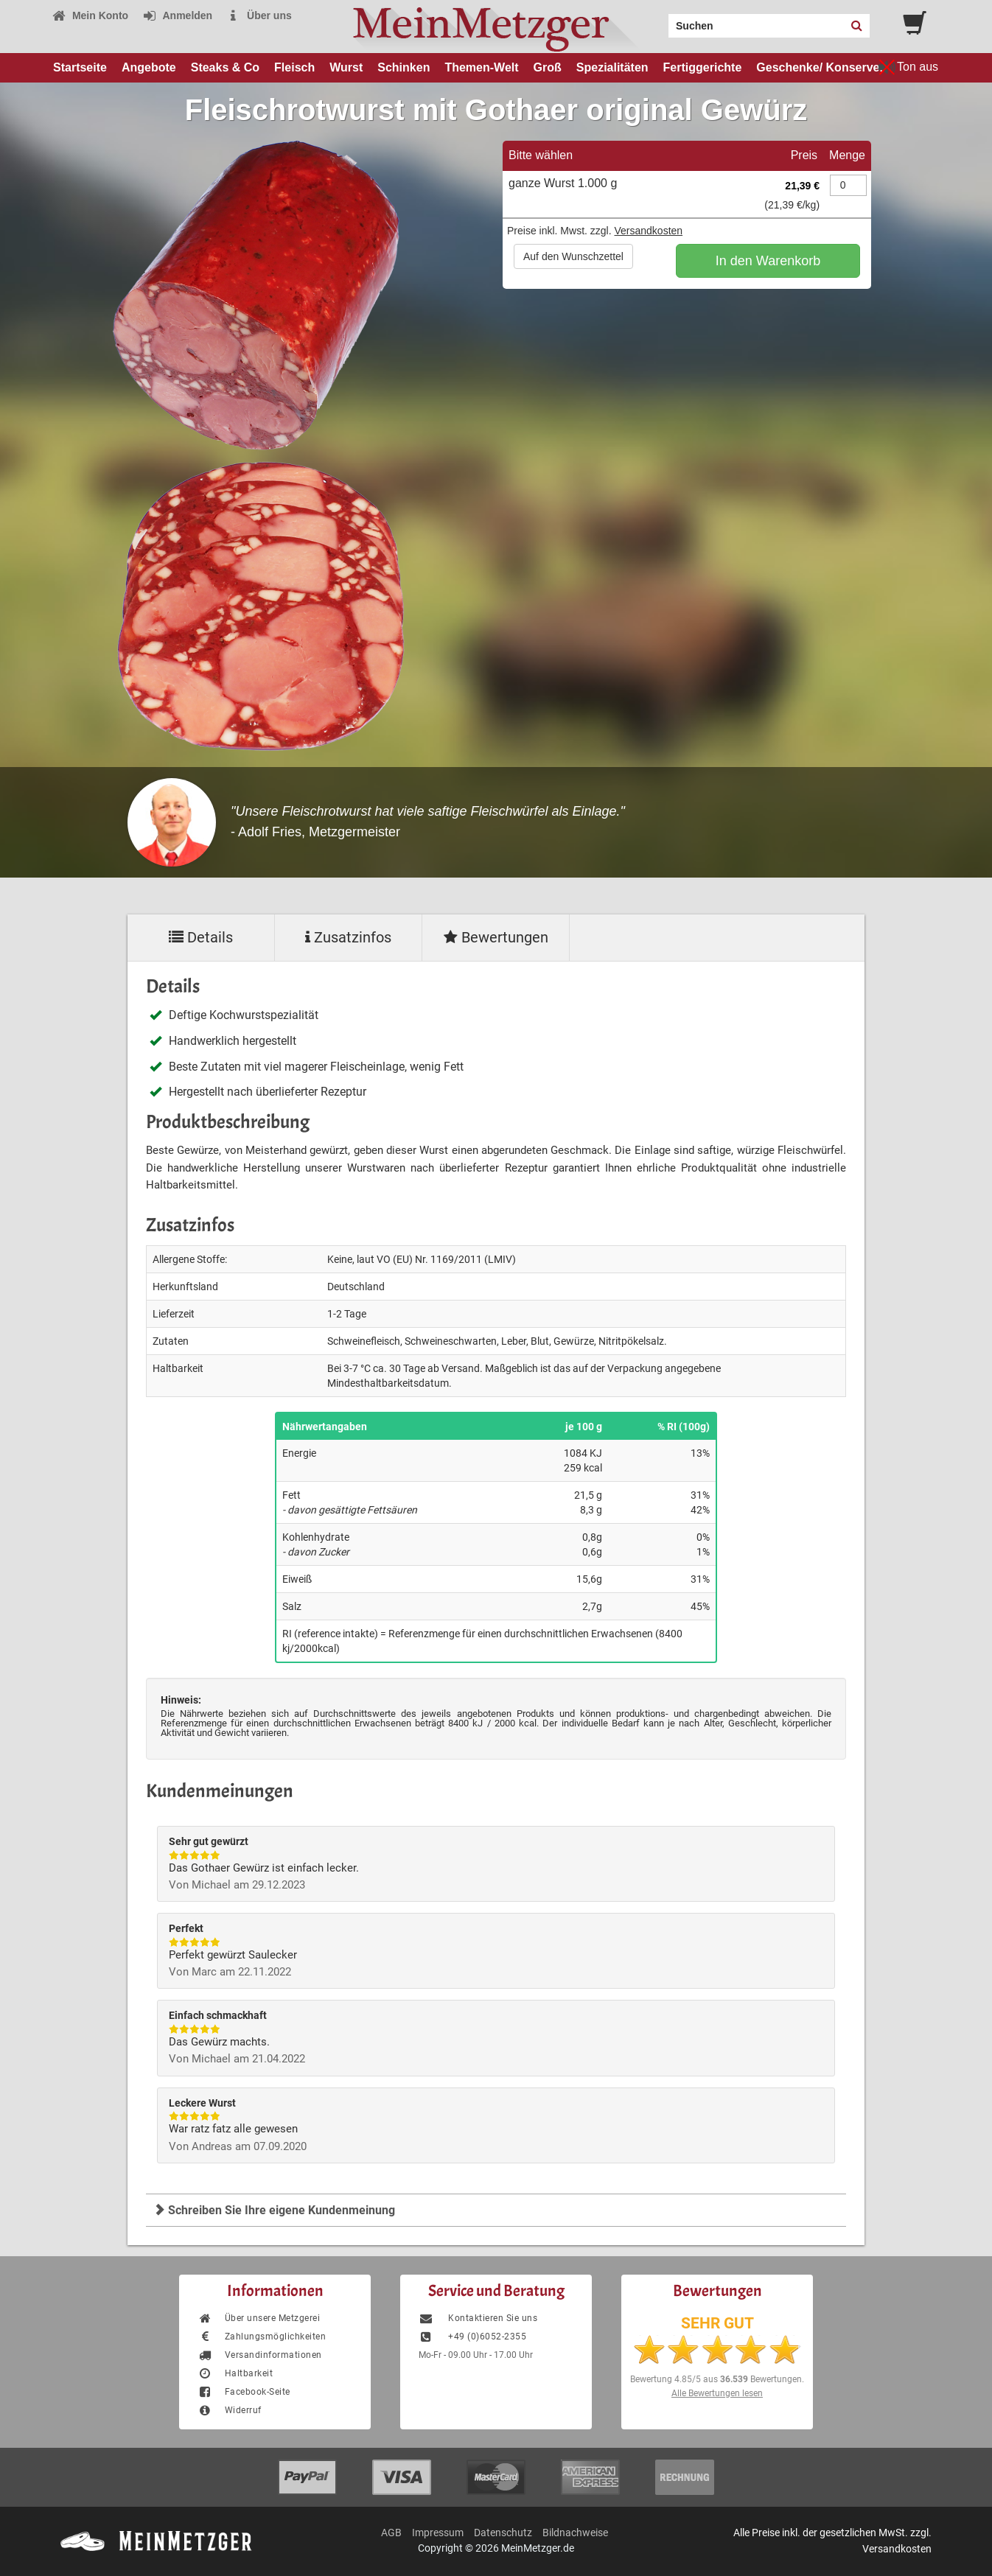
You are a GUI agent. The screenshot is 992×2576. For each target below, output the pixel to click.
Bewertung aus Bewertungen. (717, 2379)
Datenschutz (503, 2532)
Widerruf (230, 2410)
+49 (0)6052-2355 (472, 2336)
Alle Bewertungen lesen (717, 2393)
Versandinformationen (260, 2355)
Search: (659, 20)
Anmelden (177, 15)
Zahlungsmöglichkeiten (262, 2336)
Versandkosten (648, 231)
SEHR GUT (717, 2323)
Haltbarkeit (235, 2373)
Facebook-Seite (244, 2392)
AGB (391, 2532)
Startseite (80, 67)
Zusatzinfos (348, 937)
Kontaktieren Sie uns (478, 2318)
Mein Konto (90, 15)
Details (201, 937)
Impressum (438, 2532)
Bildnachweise (575, 2532)
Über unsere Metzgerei (259, 2318)
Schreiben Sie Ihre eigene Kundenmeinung (274, 2210)
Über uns (259, 15)
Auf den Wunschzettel (573, 256)
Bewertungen (496, 937)
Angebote (149, 67)
